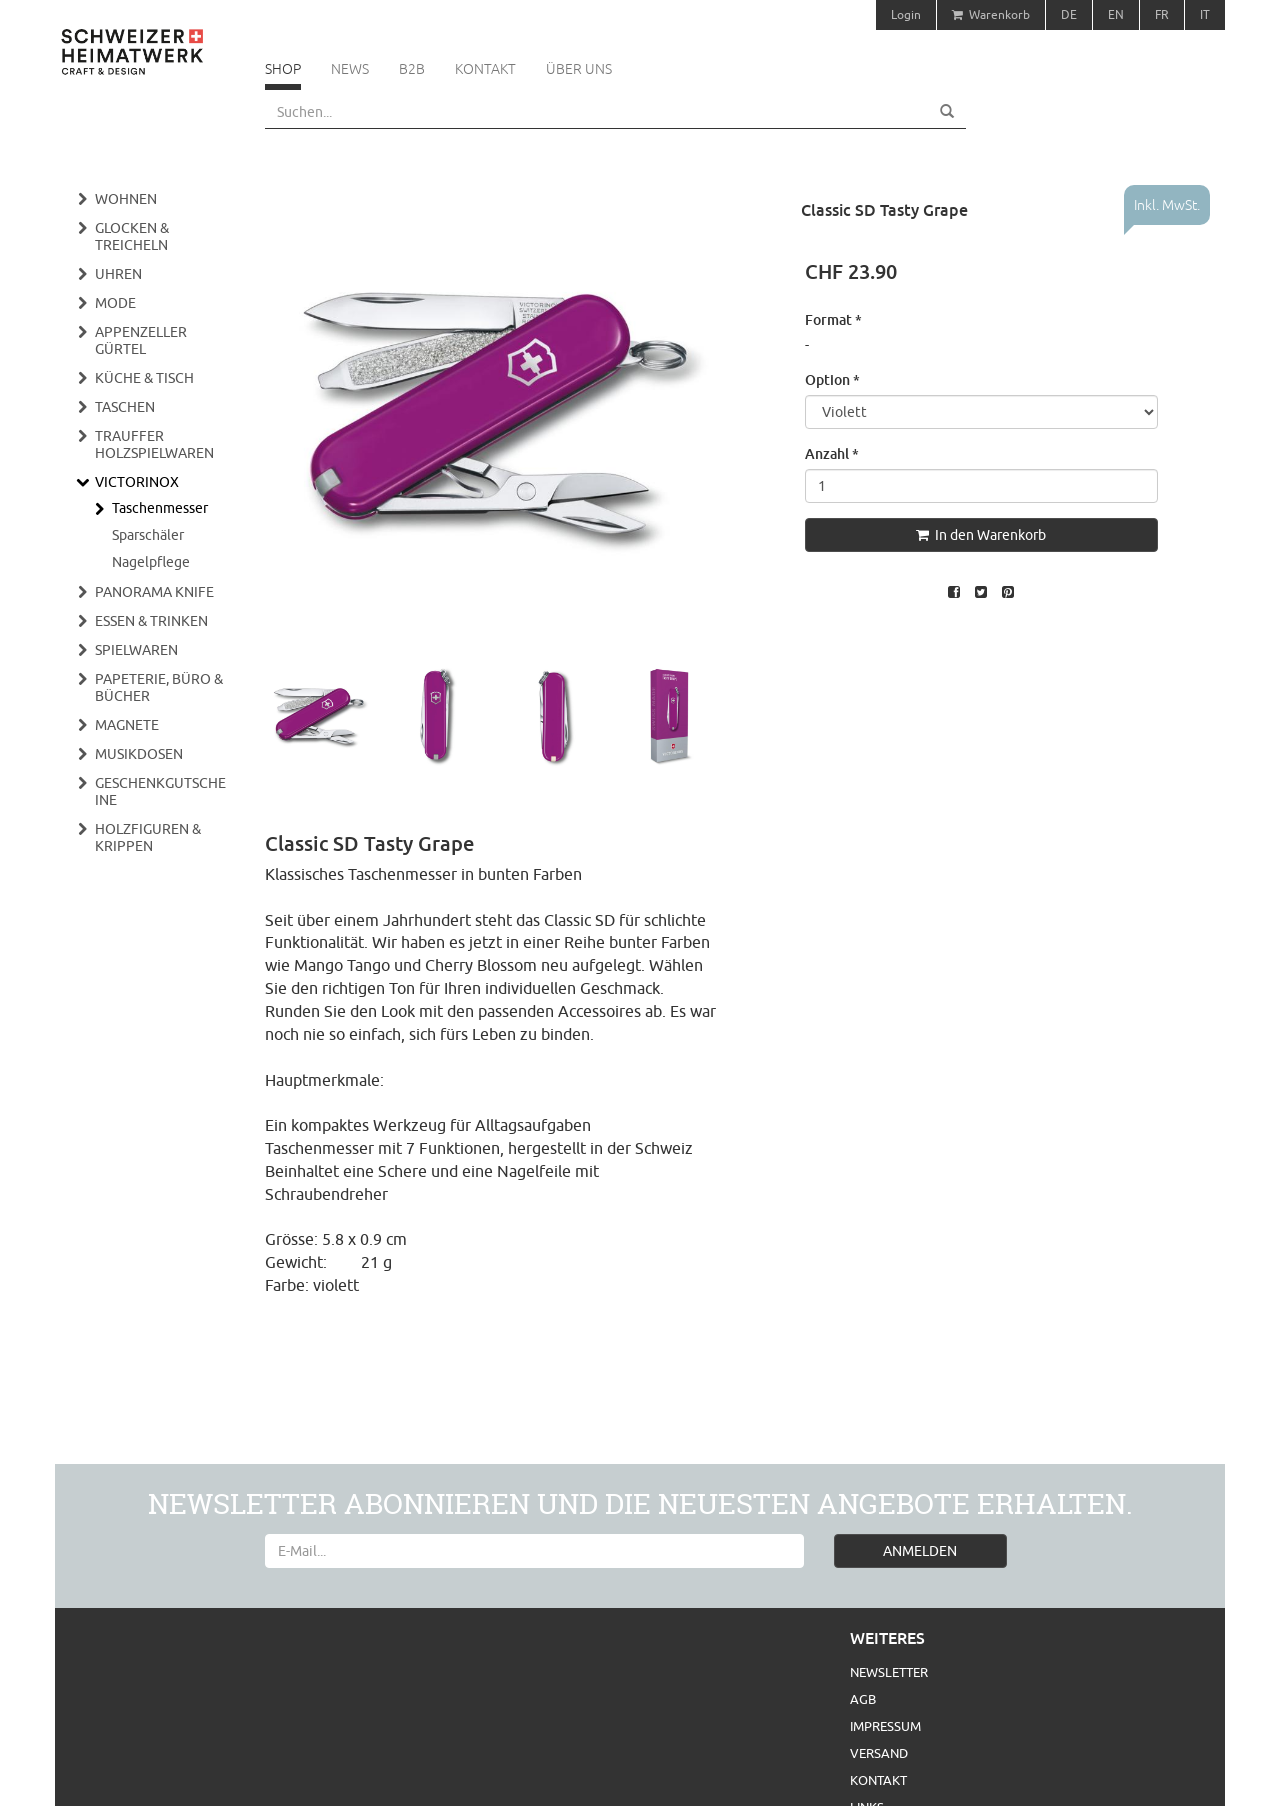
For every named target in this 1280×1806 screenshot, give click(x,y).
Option (832, 379)
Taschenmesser (160, 508)
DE (1069, 14)
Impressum (885, 1726)
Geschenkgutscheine (160, 791)
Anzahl (832, 453)
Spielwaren (136, 650)
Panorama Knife (154, 592)
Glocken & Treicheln (132, 236)
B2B (412, 69)
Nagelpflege (151, 562)
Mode (115, 303)
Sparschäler (148, 535)
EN (1116, 14)
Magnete (127, 725)
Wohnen (126, 199)
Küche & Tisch (144, 378)
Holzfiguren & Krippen (148, 837)
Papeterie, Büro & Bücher (159, 687)
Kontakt (485, 69)
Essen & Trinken (151, 621)
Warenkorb (991, 14)
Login (906, 14)
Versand (879, 1753)
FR (1162, 14)
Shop (283, 69)
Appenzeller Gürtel (141, 340)
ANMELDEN (920, 1551)
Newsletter (889, 1672)
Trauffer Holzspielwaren (154, 444)
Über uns (579, 69)
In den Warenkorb (981, 535)
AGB (863, 1699)
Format (833, 319)
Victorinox (137, 482)
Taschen (125, 407)
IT (1205, 14)
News (350, 69)
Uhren (118, 274)
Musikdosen (139, 754)
